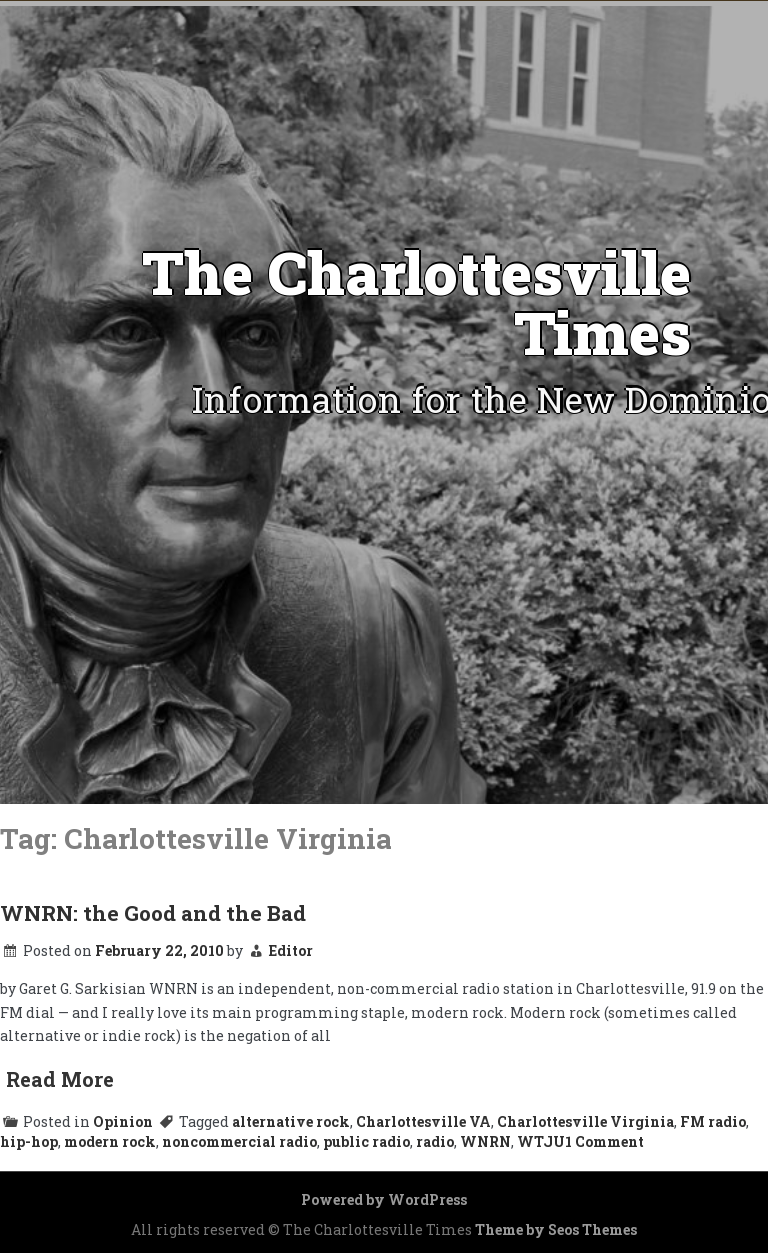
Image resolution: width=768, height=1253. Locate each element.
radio (435, 1141)
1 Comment (604, 1141)
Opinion (123, 1121)
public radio (366, 1141)
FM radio (713, 1121)
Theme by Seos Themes (556, 1229)
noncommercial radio (239, 1141)
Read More (60, 1079)
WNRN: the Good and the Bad (153, 913)
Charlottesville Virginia (585, 1121)
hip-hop (29, 1141)
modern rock (110, 1141)
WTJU (541, 1141)
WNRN (485, 1141)
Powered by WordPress (384, 1199)
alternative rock (291, 1121)
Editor (291, 950)
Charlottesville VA (423, 1121)
